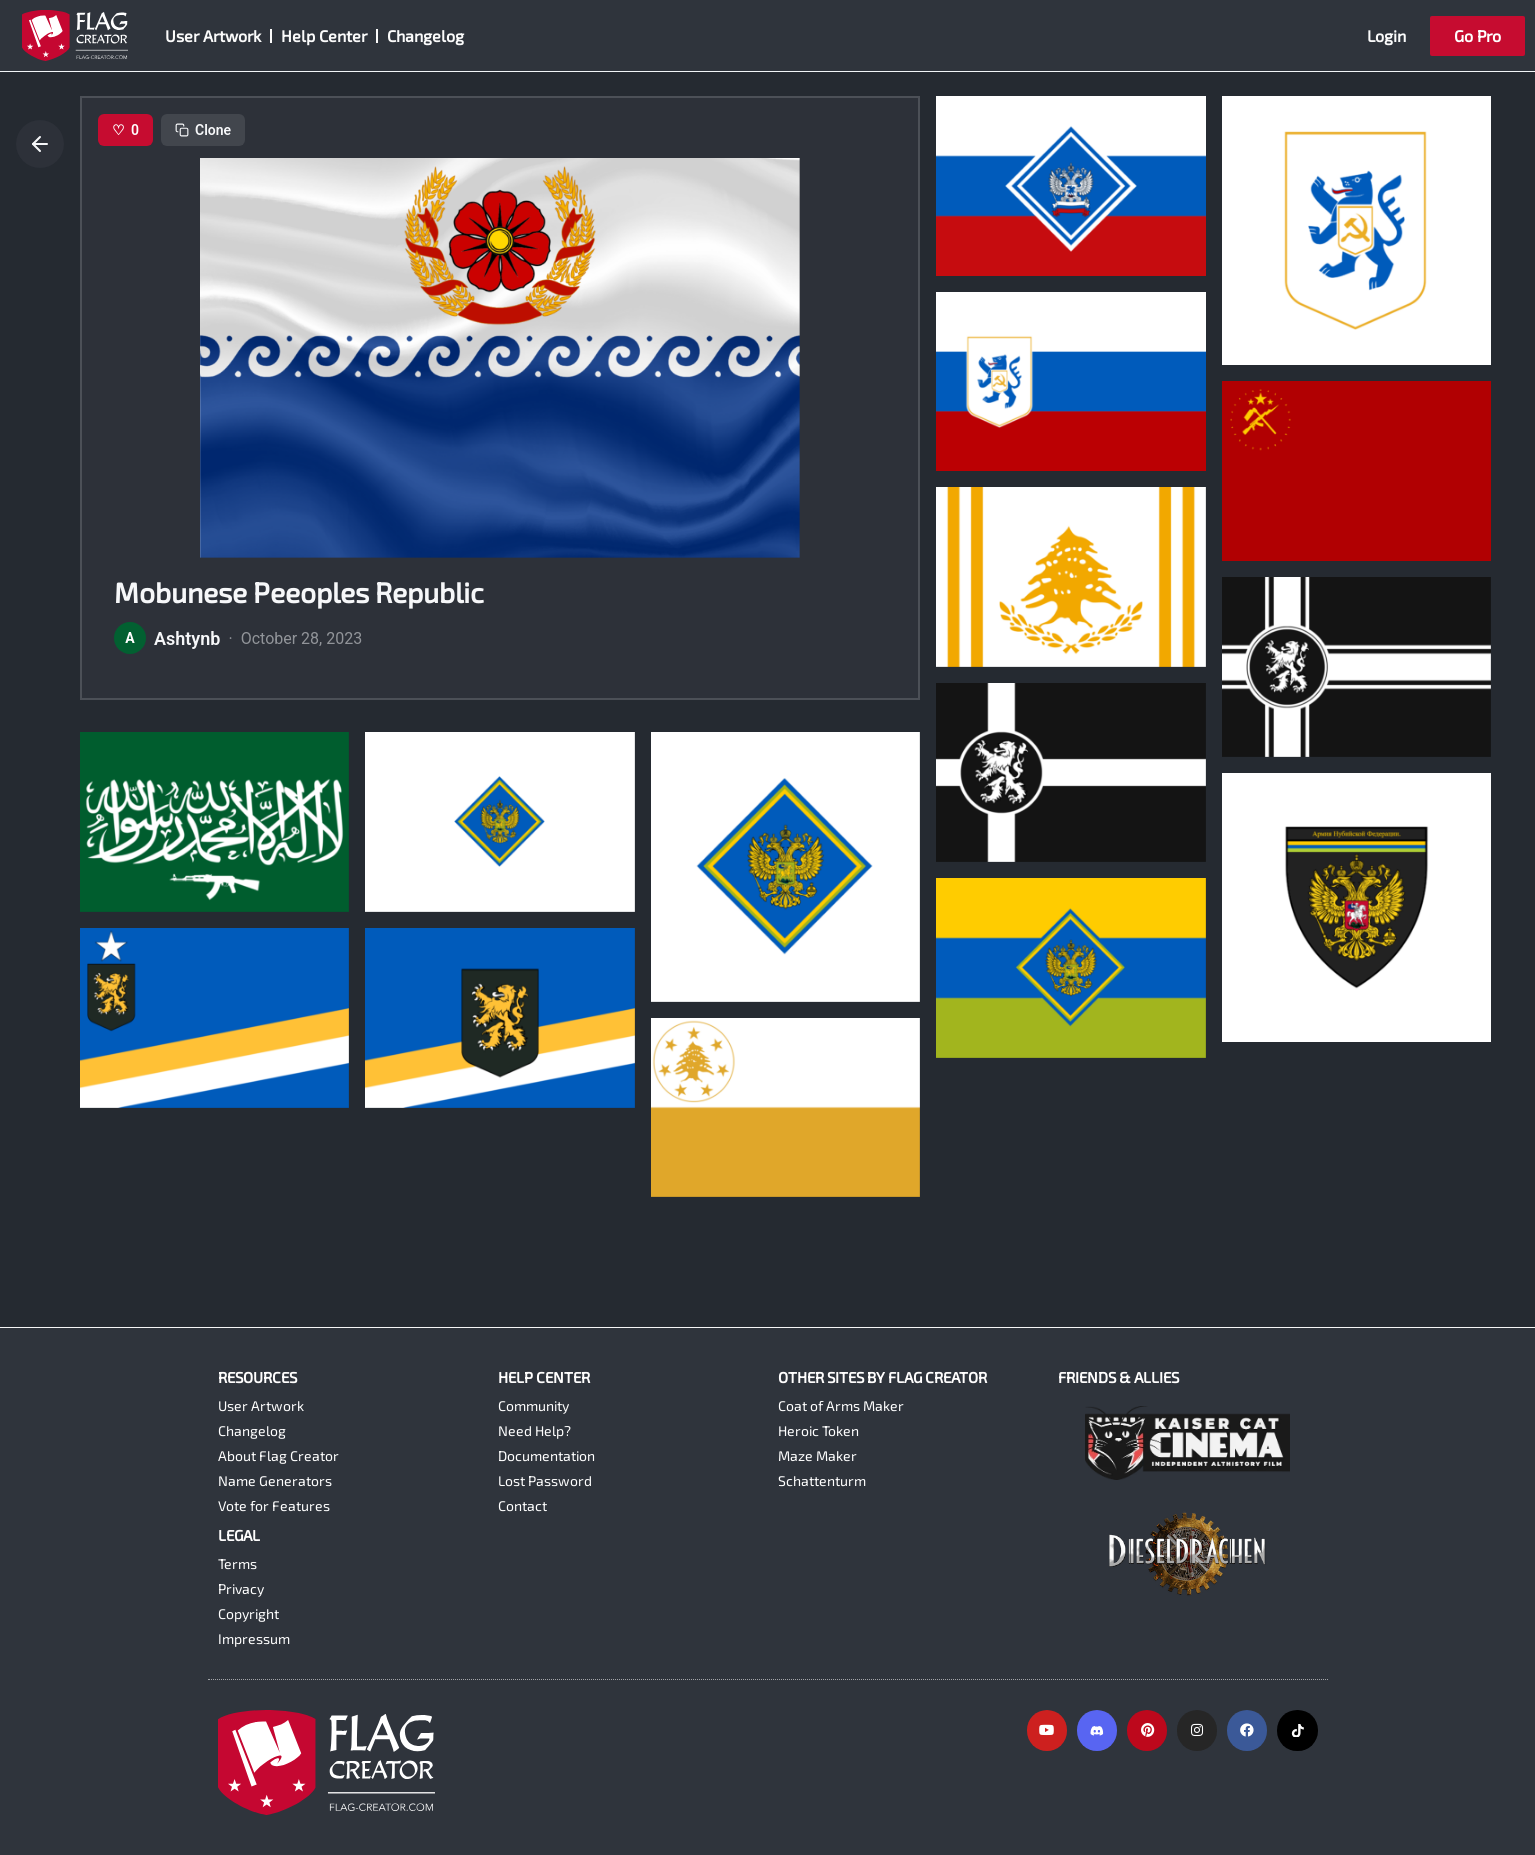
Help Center (324, 35)
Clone (203, 130)
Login (1386, 35)
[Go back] (40, 144)
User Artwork (213, 35)
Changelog (425, 35)
